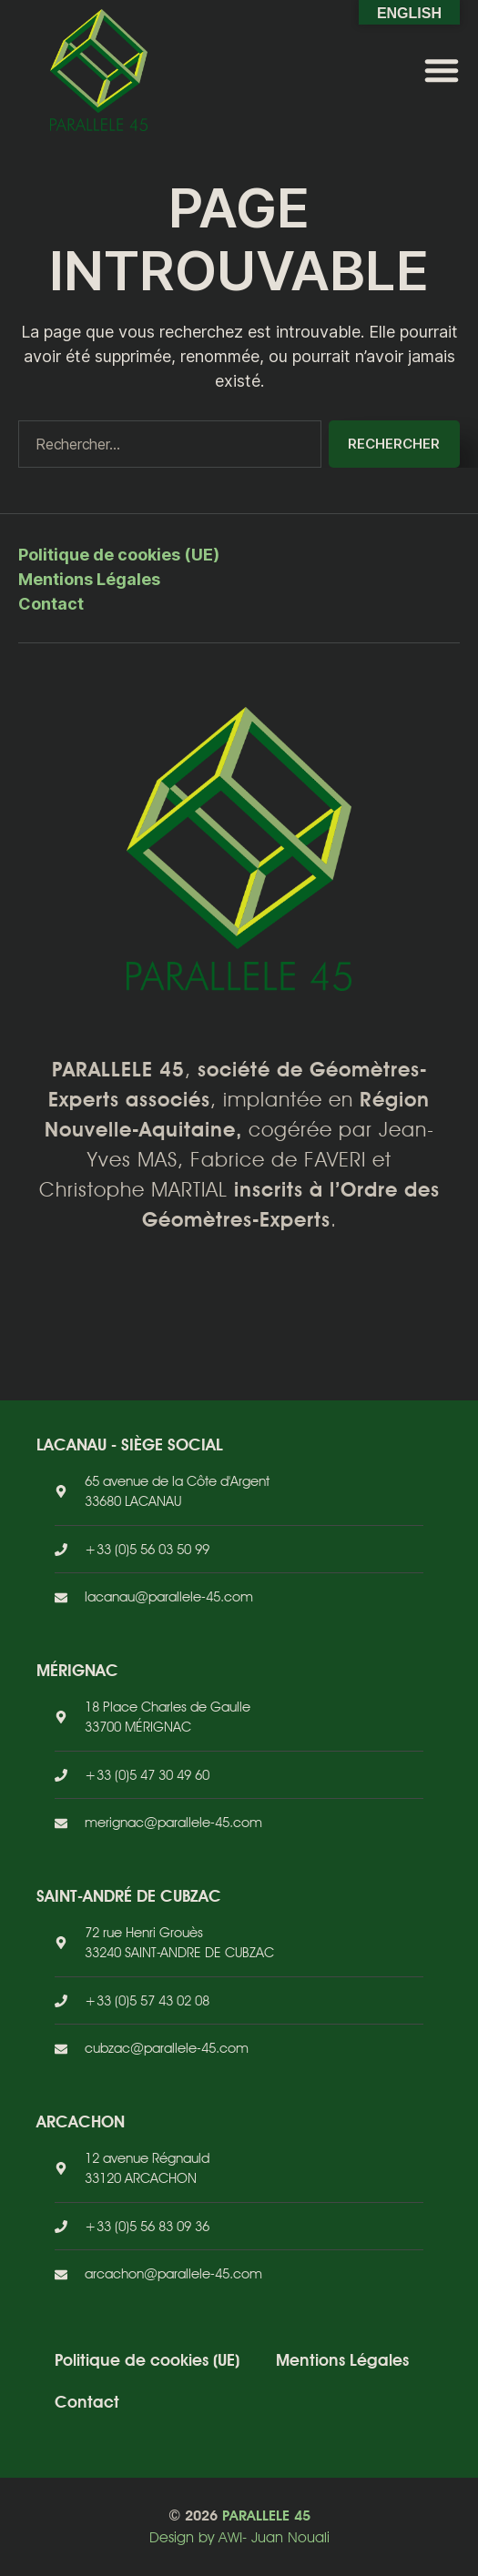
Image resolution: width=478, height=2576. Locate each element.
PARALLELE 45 (266, 2515)
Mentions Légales (89, 579)
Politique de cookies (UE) (118, 554)
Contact (51, 603)
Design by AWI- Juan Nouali (239, 2537)
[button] (441, 70)
